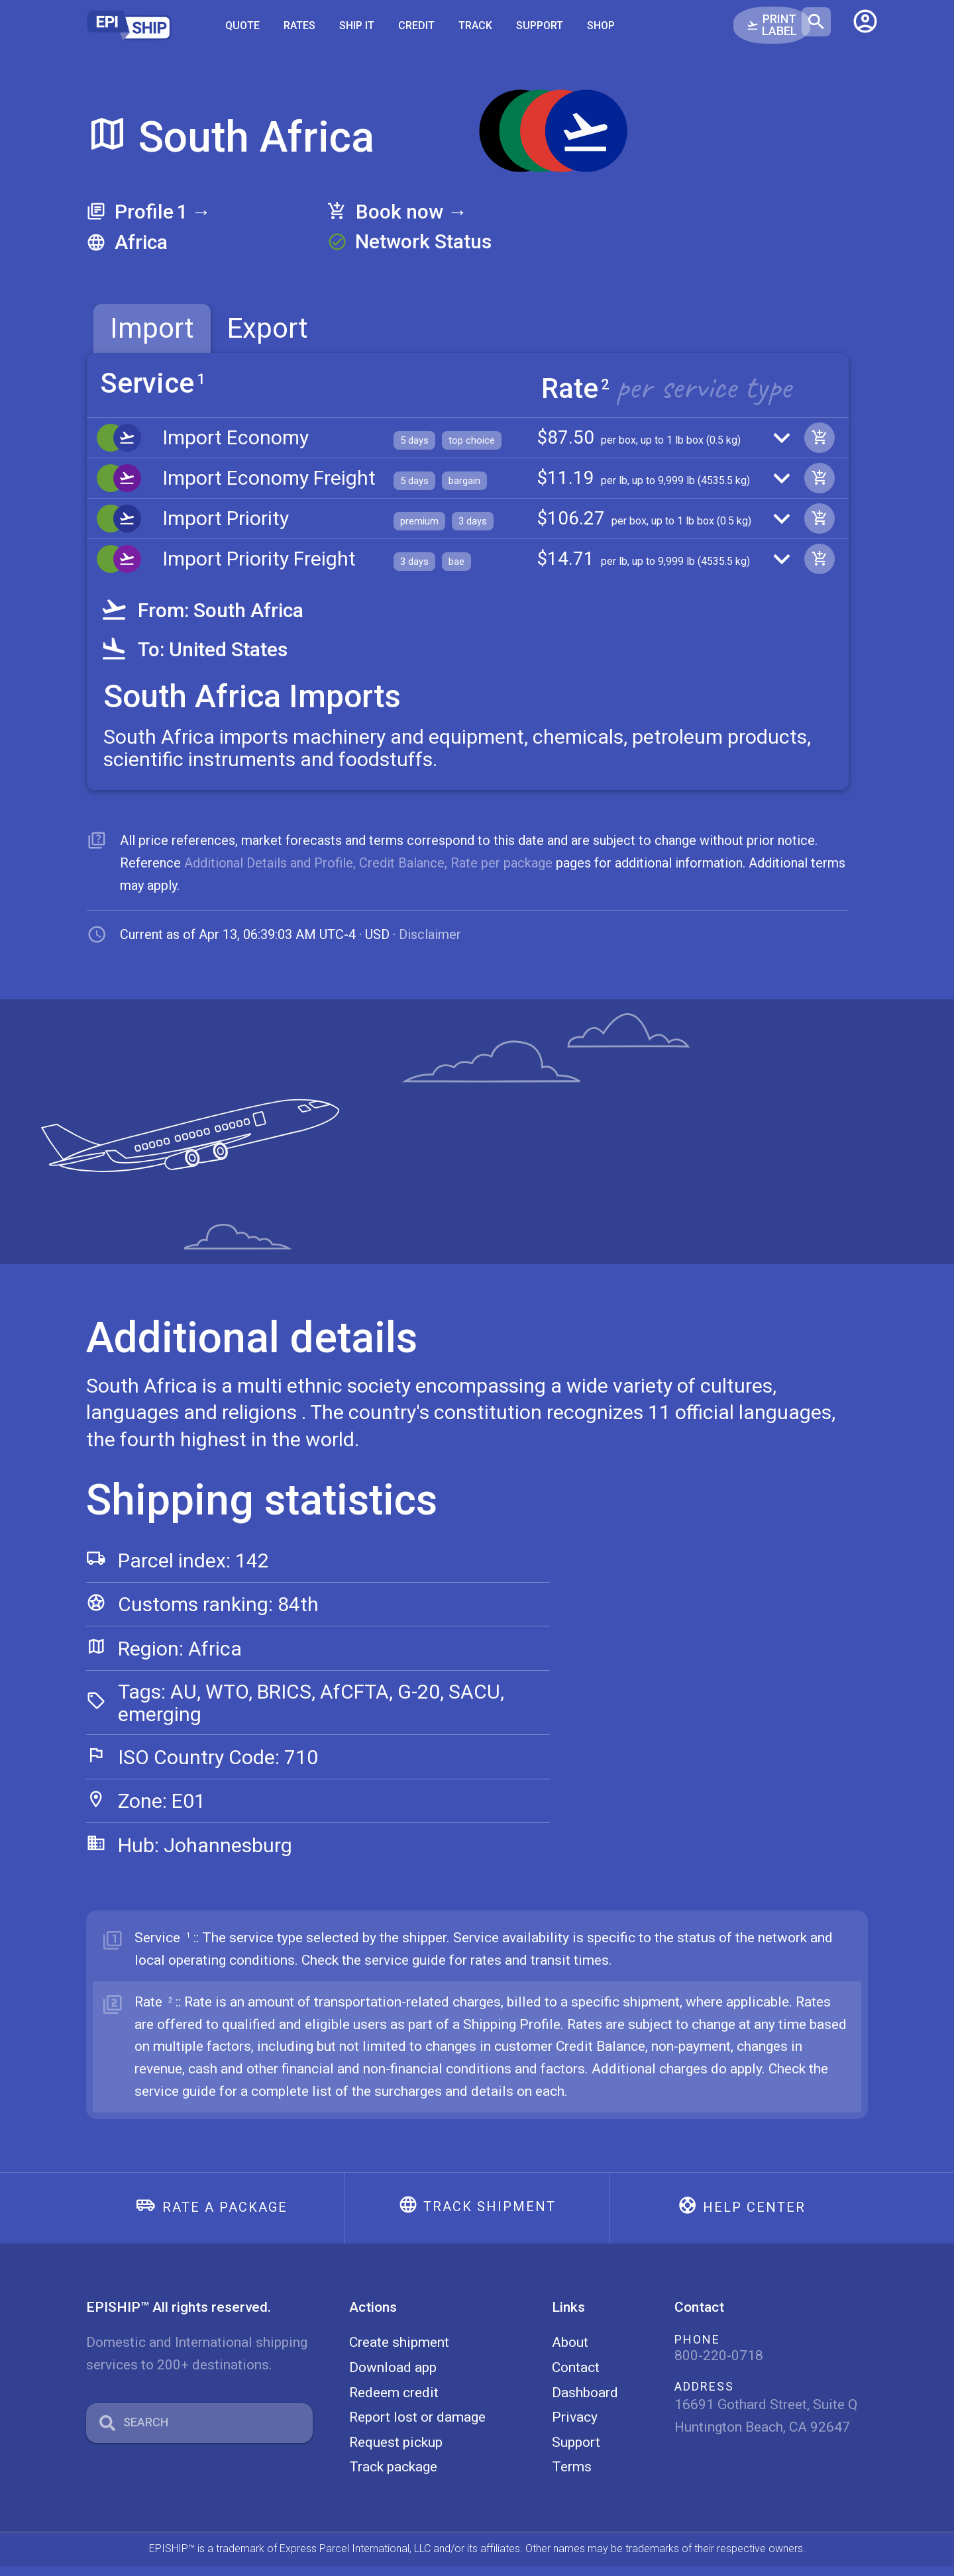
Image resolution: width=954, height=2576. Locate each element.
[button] (865, 25)
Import (152, 328)
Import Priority (225, 524)
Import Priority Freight (259, 567)
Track (475, 25)
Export (267, 328)
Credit (416, 25)
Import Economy (235, 438)
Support (539, 25)
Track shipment (489, 2217)
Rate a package (225, 2218)
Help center (754, 2218)
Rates (299, 25)
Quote (242, 25)
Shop (601, 25)
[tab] (152, 328)
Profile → (163, 212)
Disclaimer (430, 945)
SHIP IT (356, 25)
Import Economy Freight (269, 481)
